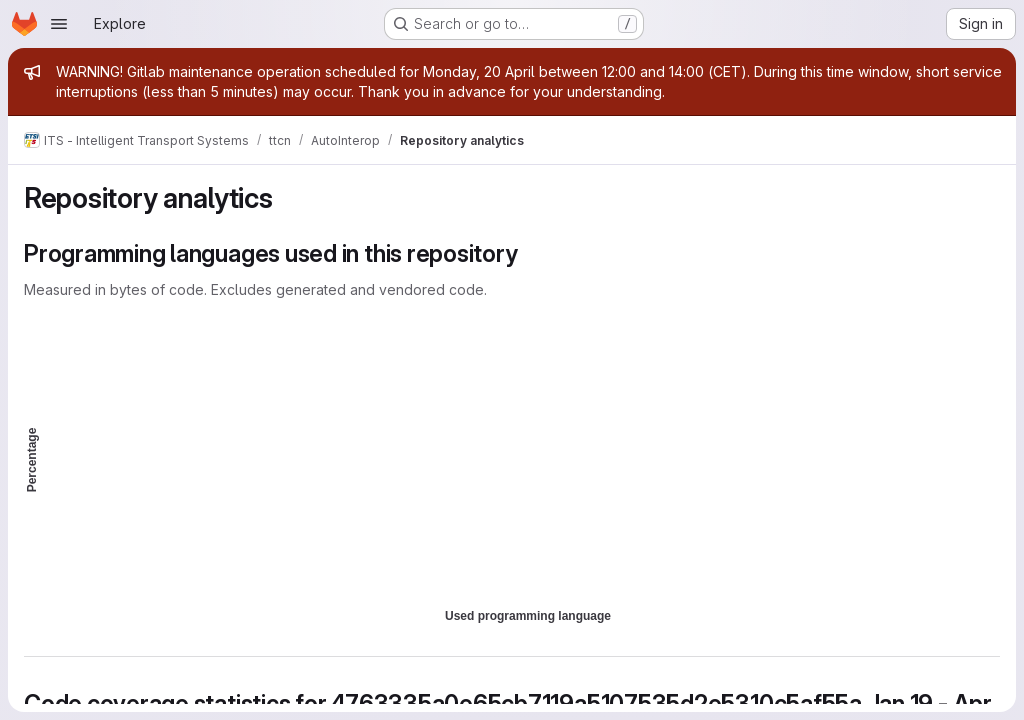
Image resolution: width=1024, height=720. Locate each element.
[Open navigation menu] (59, 24)
